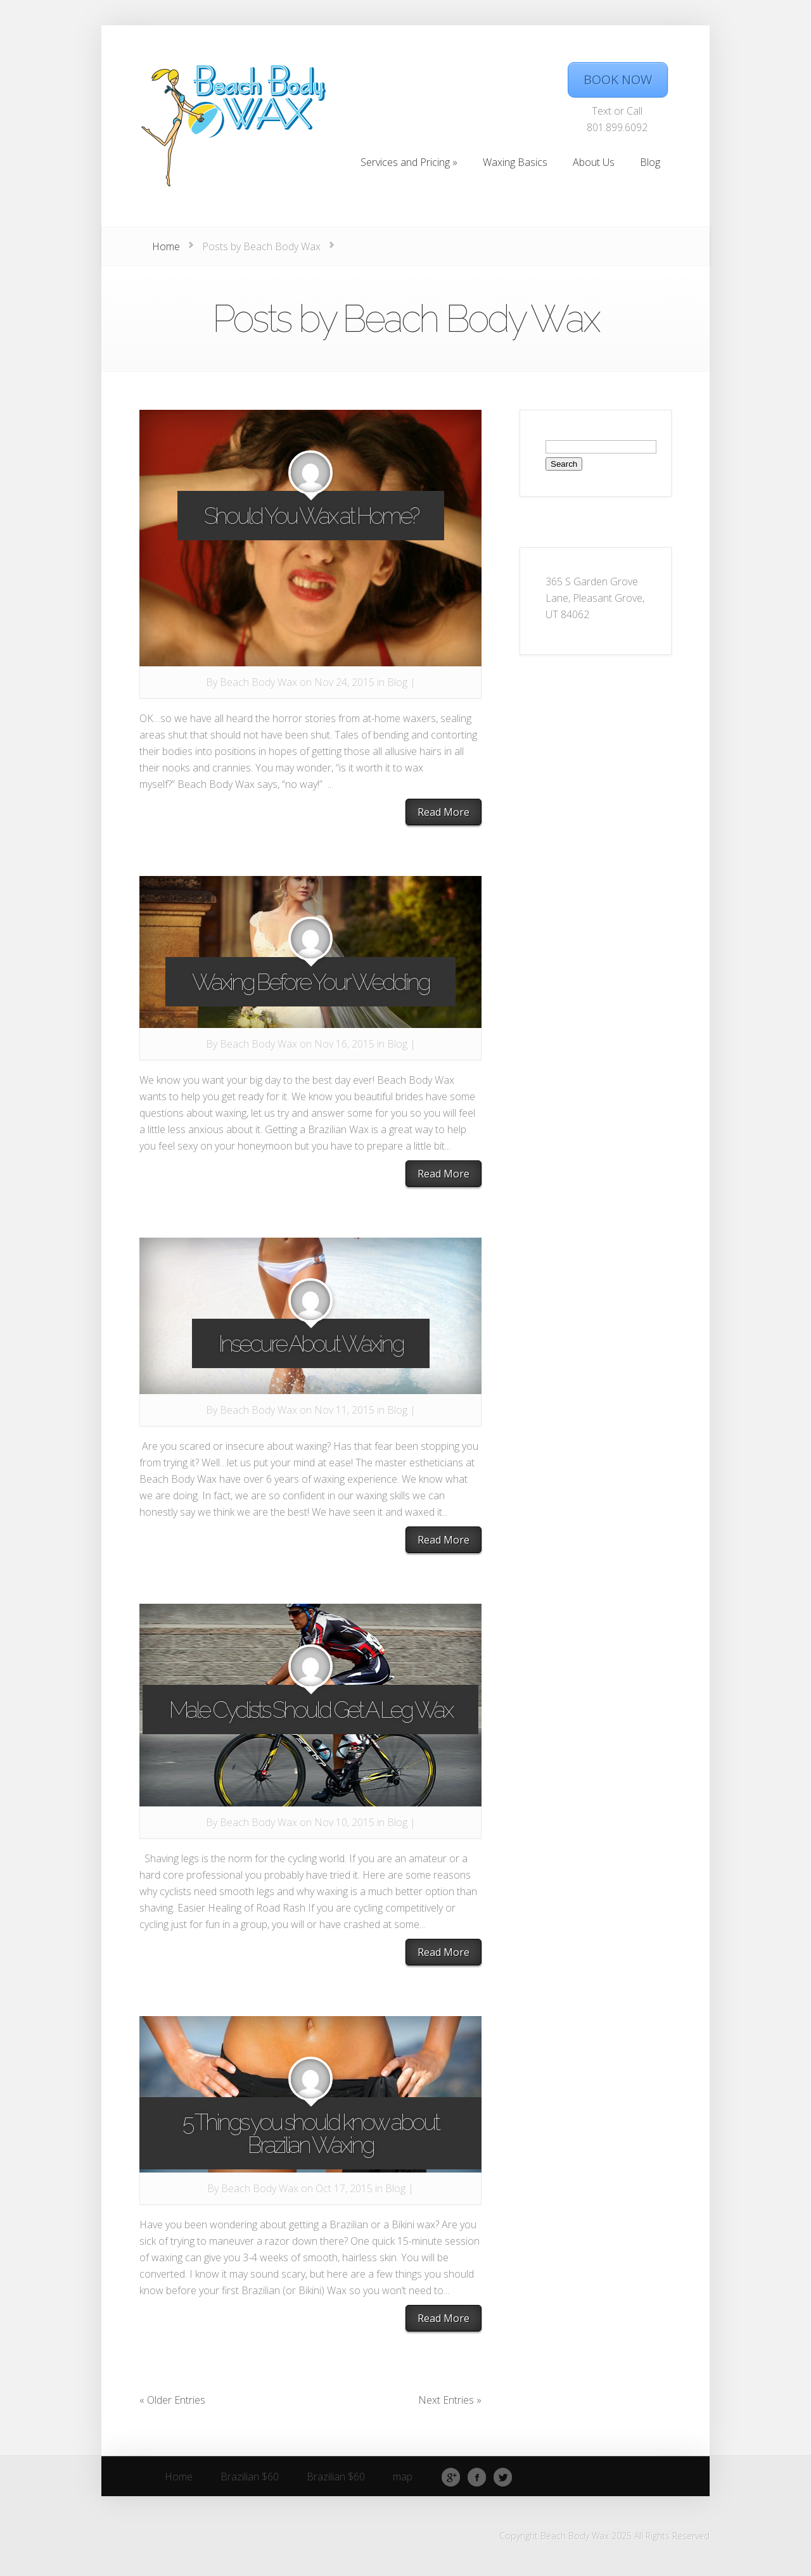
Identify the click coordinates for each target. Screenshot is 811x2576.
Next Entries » (450, 2400)
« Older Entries (172, 2400)
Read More (443, 812)
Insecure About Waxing (311, 1343)
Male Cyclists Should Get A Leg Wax (310, 1709)
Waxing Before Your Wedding (310, 981)
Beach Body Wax (258, 682)
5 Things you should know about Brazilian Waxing (310, 2133)
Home (166, 246)
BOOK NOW (618, 79)
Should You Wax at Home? (311, 515)
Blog (397, 682)
